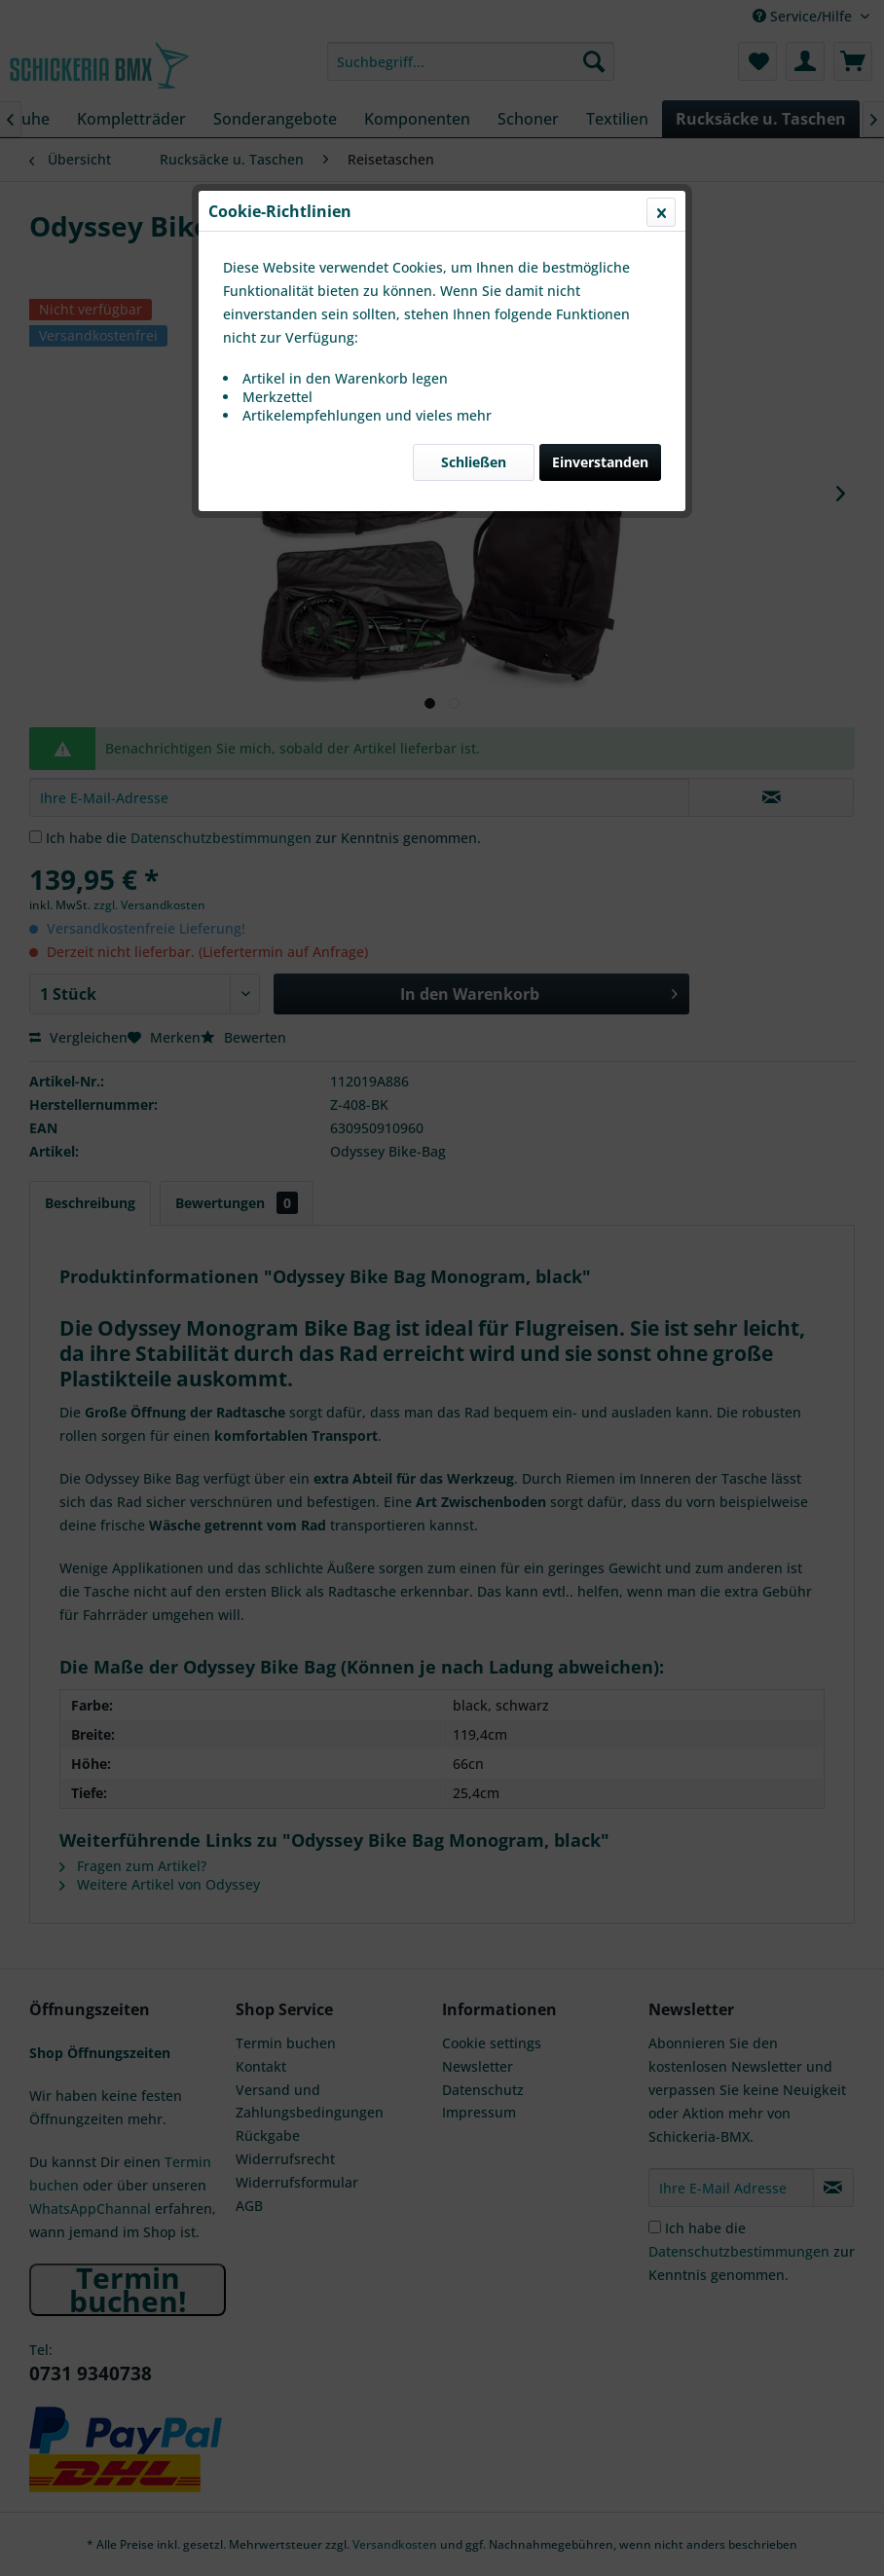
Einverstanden (600, 462)
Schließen (473, 462)
